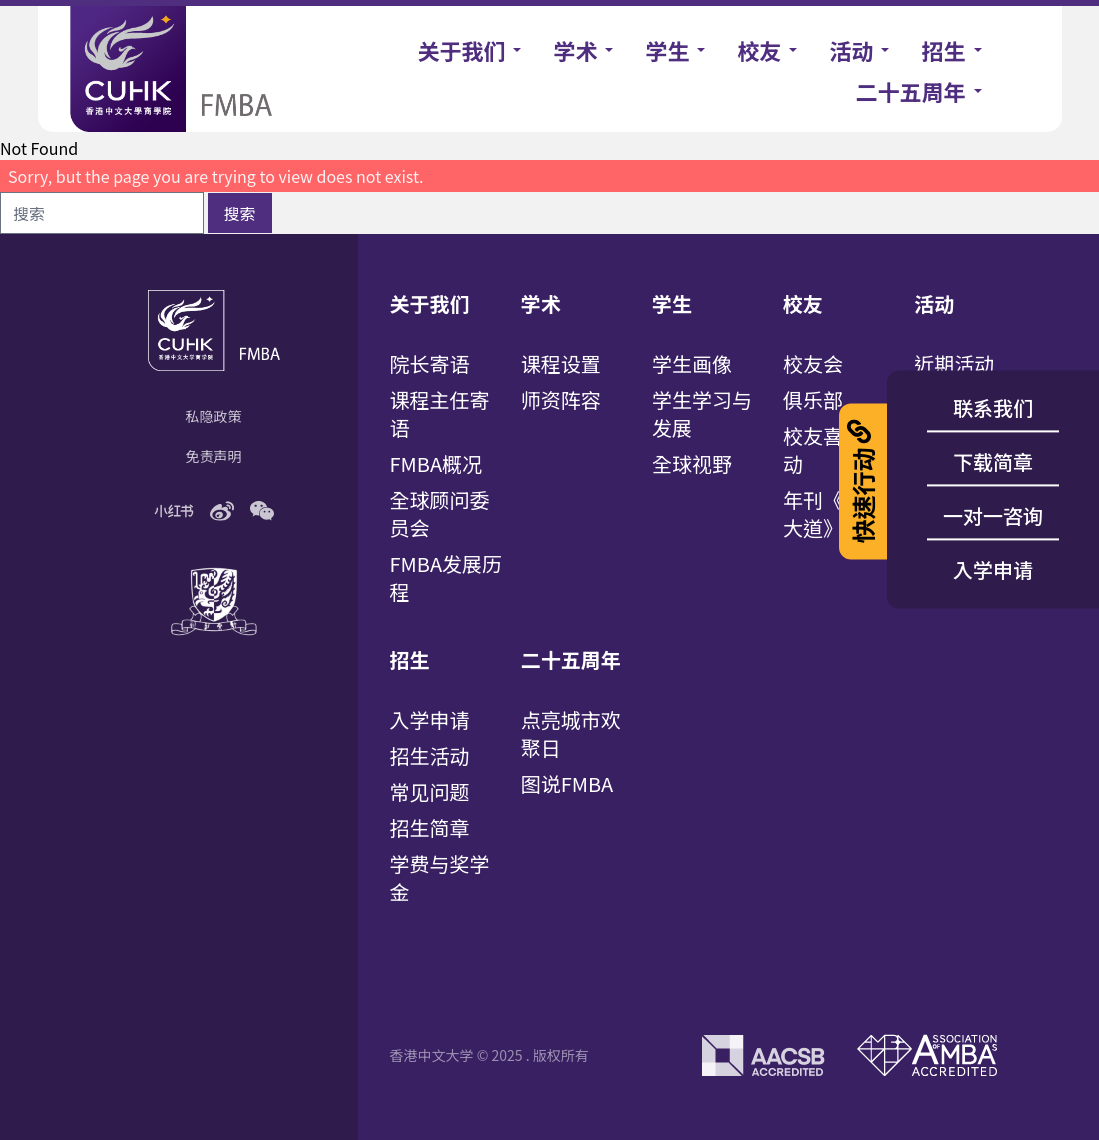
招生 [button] (943, 50)
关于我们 (430, 303)
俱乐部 (813, 399)
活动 (934, 303)
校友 (803, 303)
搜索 (240, 213)
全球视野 (692, 463)
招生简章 (430, 827)
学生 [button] (667, 50)
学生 (672, 303)
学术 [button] (575, 50)
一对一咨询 (993, 515)
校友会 (813, 363)
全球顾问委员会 (440, 513)
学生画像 (692, 363)
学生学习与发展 (702, 413)
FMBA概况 (436, 463)
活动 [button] (851, 50)
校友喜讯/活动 (837, 449)
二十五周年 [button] (910, 91)
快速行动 (862, 481)
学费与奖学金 (440, 877)
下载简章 (993, 461)
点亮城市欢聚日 (571, 733)
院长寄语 (430, 363)
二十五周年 (571, 659)
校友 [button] (759, 50)
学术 (541, 303)
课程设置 (561, 363)
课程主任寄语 (440, 413)
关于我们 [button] (461, 50)
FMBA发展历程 (446, 577)
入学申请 (430, 719)
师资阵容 (561, 399)
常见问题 (430, 791)
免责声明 (214, 456)
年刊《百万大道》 (833, 513)
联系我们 (993, 407)
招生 (410, 659)
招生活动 (430, 755)
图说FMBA (567, 783)
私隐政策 (214, 416)
